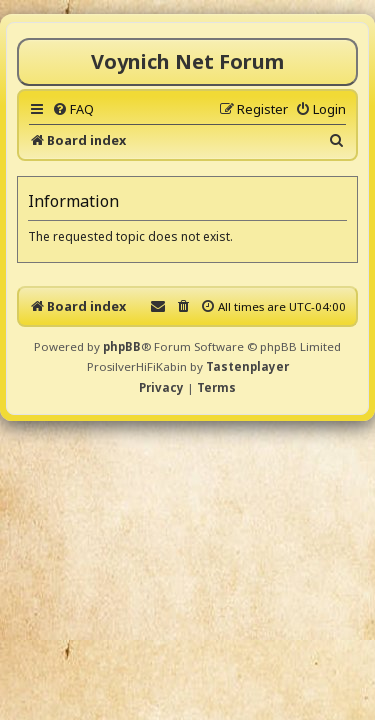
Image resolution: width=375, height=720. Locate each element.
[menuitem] (73, 109)
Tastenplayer (247, 366)
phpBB (122, 346)
